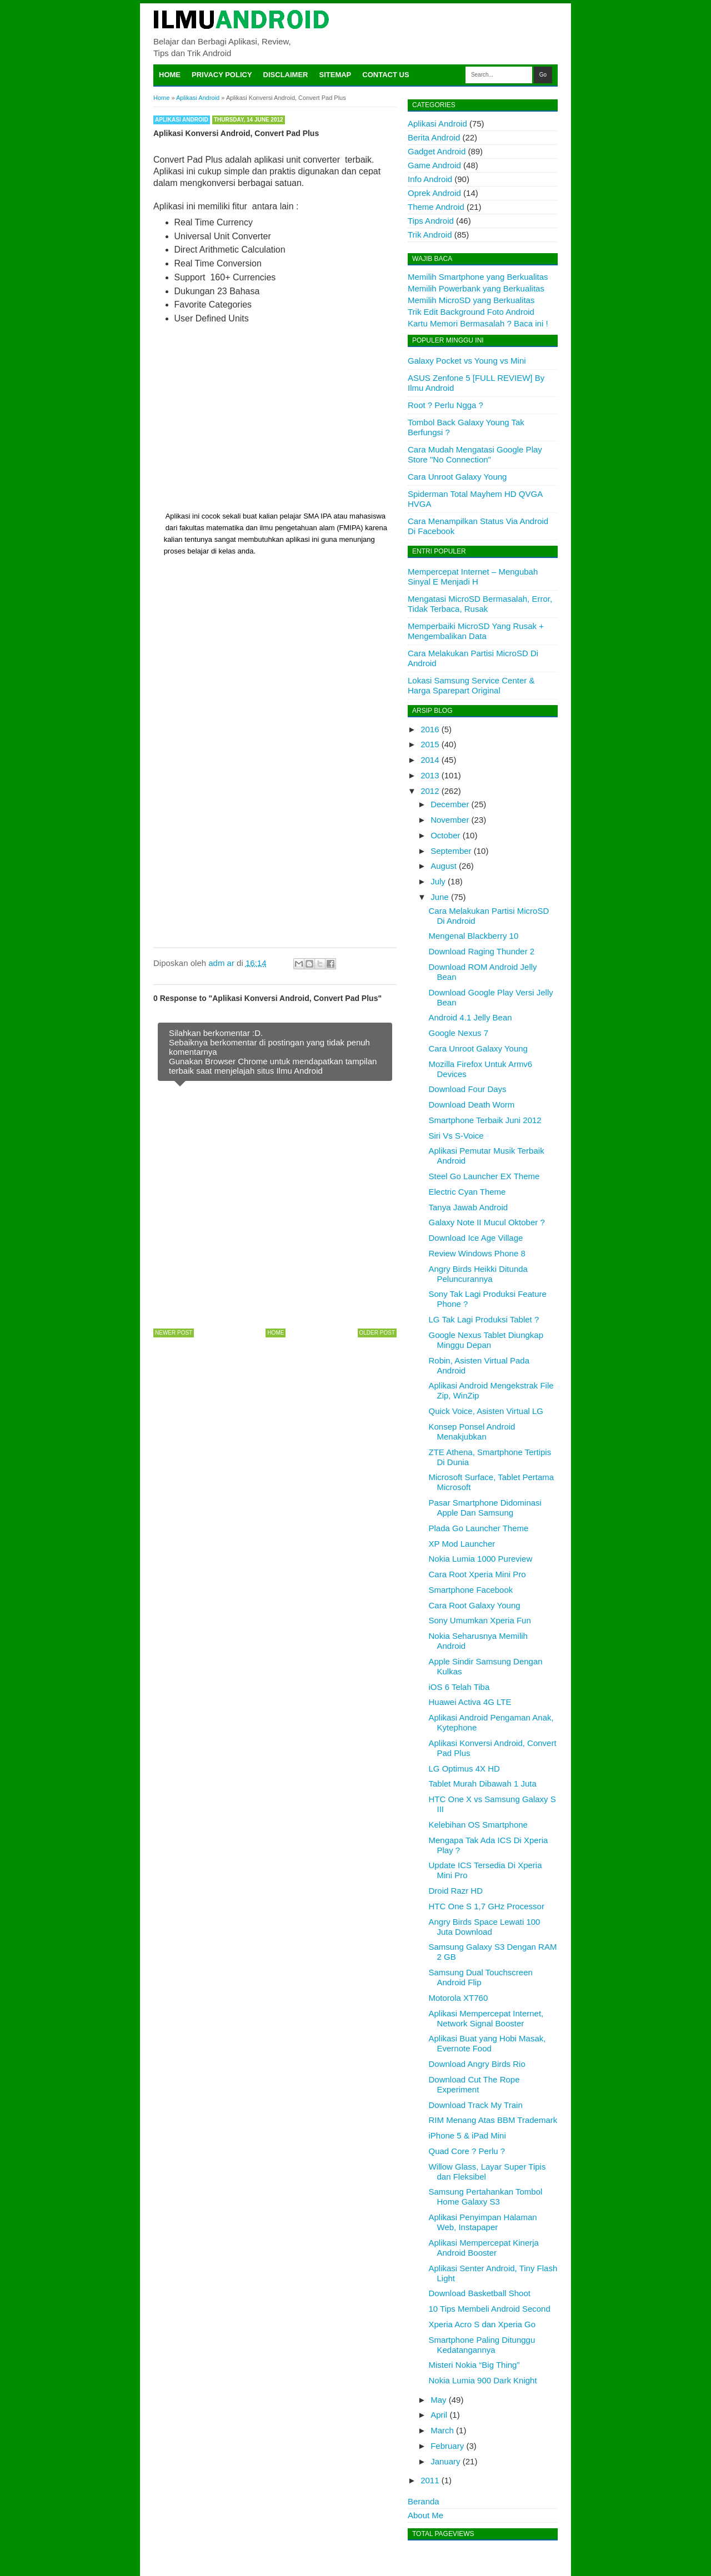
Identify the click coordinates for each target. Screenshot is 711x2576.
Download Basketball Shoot (479, 2293)
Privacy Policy (222, 75)
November (449, 819)
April (438, 2414)
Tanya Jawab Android (468, 1207)
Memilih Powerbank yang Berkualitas (476, 288)
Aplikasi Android (181, 120)
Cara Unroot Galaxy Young (457, 476)
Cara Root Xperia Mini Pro (477, 1574)
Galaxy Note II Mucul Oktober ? (487, 1222)
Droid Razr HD (456, 1890)
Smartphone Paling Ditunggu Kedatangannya (482, 2344)
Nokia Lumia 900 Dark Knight (483, 2380)
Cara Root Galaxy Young (474, 1605)
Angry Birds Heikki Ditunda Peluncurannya (478, 1274)
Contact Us (385, 75)
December (449, 804)
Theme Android (436, 207)
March (442, 2430)
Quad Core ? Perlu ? (467, 2151)
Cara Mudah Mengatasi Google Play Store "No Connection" (475, 454)
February (447, 2446)
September (450, 851)
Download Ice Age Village (476, 1237)
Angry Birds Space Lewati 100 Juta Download (484, 1926)
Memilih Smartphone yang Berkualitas (478, 276)
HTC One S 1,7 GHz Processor (486, 1906)
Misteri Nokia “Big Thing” (474, 2364)
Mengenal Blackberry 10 (474, 935)
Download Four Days (468, 1089)
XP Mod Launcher (462, 1543)
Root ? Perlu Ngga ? (445, 405)
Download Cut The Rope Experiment (474, 2084)
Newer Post (173, 1333)
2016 (429, 729)
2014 (429, 759)
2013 (429, 775)
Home (170, 75)
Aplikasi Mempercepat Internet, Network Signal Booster (486, 2018)
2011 (429, 2480)
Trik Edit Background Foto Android (471, 311)
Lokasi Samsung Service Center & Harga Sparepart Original (471, 685)
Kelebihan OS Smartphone (478, 1824)
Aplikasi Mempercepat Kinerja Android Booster (484, 2247)
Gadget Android (436, 151)
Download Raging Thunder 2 (482, 951)
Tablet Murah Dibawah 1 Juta (483, 1783)
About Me (425, 2515)
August (443, 866)
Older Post (377, 1333)
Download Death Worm (472, 1104)
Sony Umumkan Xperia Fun (480, 1620)
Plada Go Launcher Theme (479, 1528)
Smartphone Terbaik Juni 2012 (485, 1120)
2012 (429, 791)
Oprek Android (434, 193)
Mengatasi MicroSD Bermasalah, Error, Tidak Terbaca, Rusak (480, 603)
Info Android (430, 179)
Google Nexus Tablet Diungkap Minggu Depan (486, 1340)
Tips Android (431, 220)
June (439, 897)
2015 (429, 744)
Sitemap (335, 75)
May (438, 2399)
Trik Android (430, 234)
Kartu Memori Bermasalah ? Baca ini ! (478, 323)
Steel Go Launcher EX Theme (484, 1176)
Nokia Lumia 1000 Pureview (481, 1558)
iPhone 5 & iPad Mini (467, 2135)
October (445, 835)
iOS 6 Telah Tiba (459, 1687)
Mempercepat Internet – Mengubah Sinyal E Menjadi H (473, 576)
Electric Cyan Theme (467, 1191)
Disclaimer (285, 75)
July (437, 881)
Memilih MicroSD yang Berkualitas (471, 300)
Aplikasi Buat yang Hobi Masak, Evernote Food (487, 2043)
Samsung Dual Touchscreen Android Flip (481, 1977)
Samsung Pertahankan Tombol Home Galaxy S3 (486, 2196)
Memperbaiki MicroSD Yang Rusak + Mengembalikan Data (476, 631)
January (445, 2461)
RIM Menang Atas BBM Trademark (493, 2120)
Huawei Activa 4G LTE (470, 1702)
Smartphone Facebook (471, 1589)
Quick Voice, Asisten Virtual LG (486, 1411)
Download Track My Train (476, 2105)
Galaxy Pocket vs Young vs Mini (467, 360)
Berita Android (434, 137)
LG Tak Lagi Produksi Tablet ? (484, 1319)
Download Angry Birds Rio (477, 2064)
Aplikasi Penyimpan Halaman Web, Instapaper (483, 2222)
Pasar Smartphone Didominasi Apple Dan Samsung (485, 1507)
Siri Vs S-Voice (456, 1135)
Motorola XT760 (458, 1998)
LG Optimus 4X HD (464, 1768)
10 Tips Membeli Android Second (489, 2308)
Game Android (434, 165)
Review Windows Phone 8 (477, 1253)
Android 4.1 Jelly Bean (470, 1017)
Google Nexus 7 (459, 1033)
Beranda (423, 2501)
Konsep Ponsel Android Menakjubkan (472, 1431)
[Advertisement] (275, 418)
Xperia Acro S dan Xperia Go (482, 2324)
